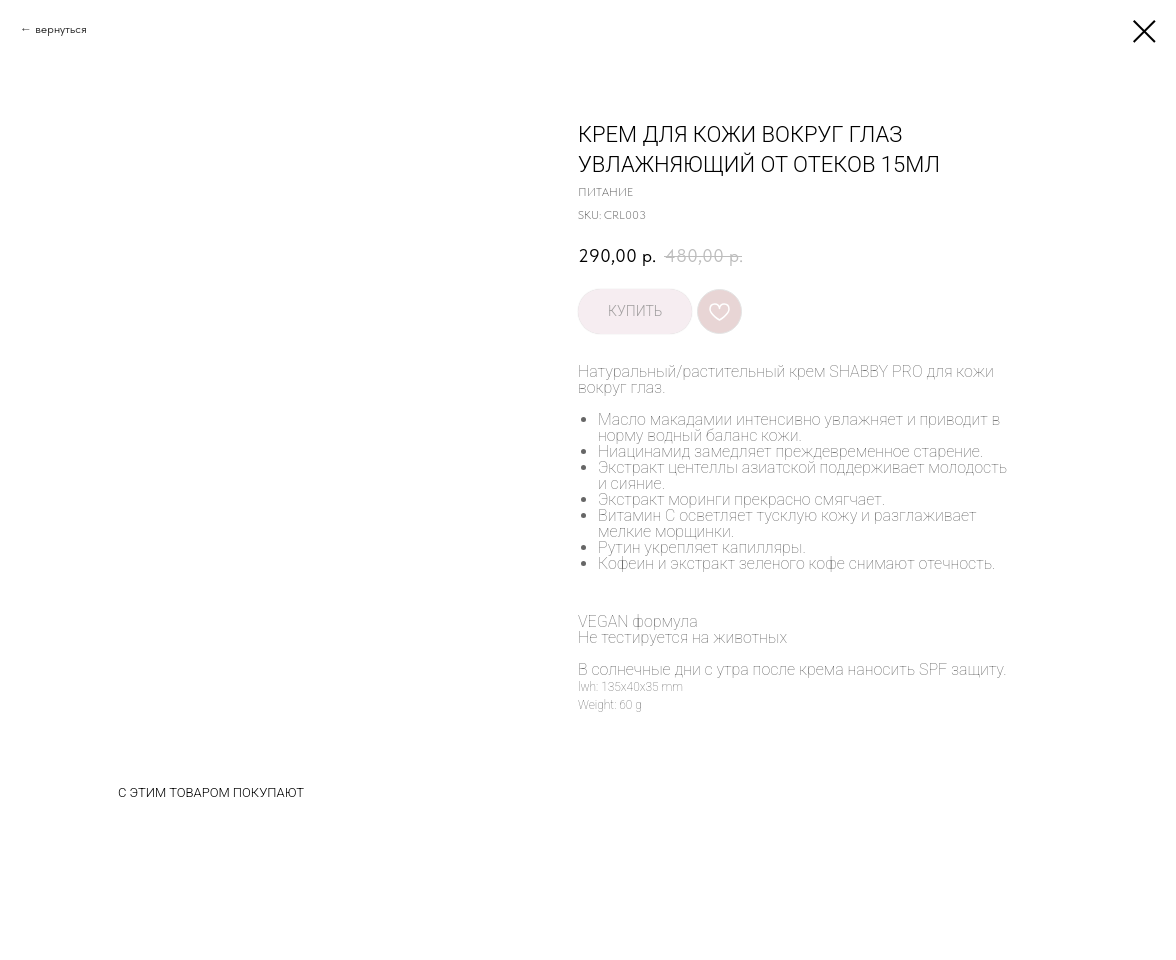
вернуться (61, 29)
